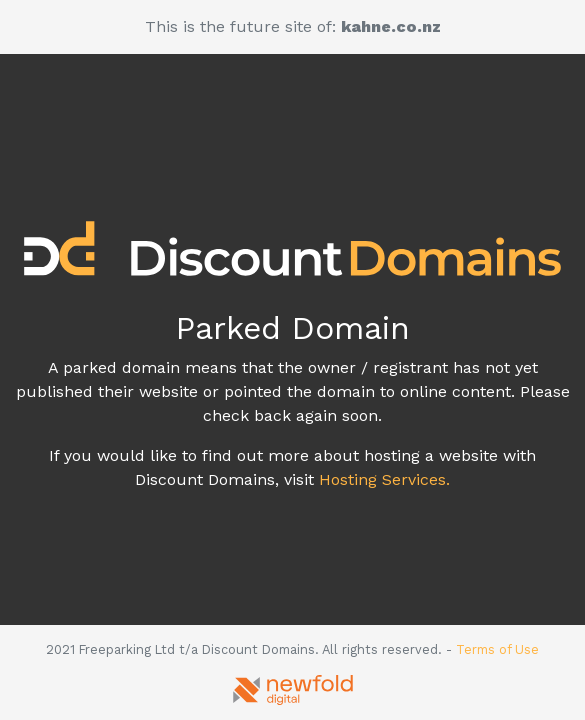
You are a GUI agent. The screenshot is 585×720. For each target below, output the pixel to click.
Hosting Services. (384, 479)
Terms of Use (497, 649)
